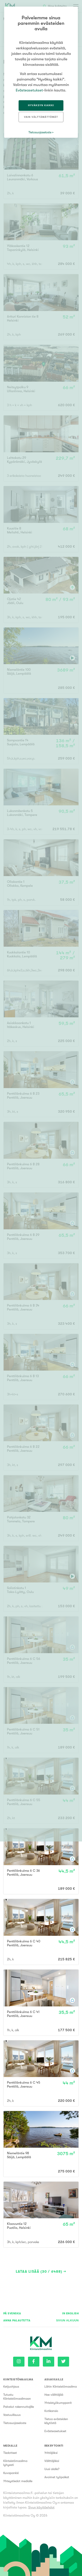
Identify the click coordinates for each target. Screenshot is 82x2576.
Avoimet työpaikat (56, 2477)
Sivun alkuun (67, 2320)
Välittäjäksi (51, 2461)
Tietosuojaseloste (14, 2423)
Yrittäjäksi (51, 2452)
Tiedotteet (10, 2452)
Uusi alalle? (51, 2469)
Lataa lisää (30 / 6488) (39, 2272)
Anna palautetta (16, 2320)
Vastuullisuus (12, 2415)
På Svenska (12, 2313)
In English (70, 2313)
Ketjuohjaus (11, 2386)
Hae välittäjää (53, 2394)
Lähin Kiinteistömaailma (60, 2386)
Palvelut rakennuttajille (18, 2406)
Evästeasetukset (55, 2431)
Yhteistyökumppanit (58, 2402)
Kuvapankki (11, 2473)
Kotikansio (51, 2411)
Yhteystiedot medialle (17, 2481)
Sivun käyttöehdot (41, 2507)
